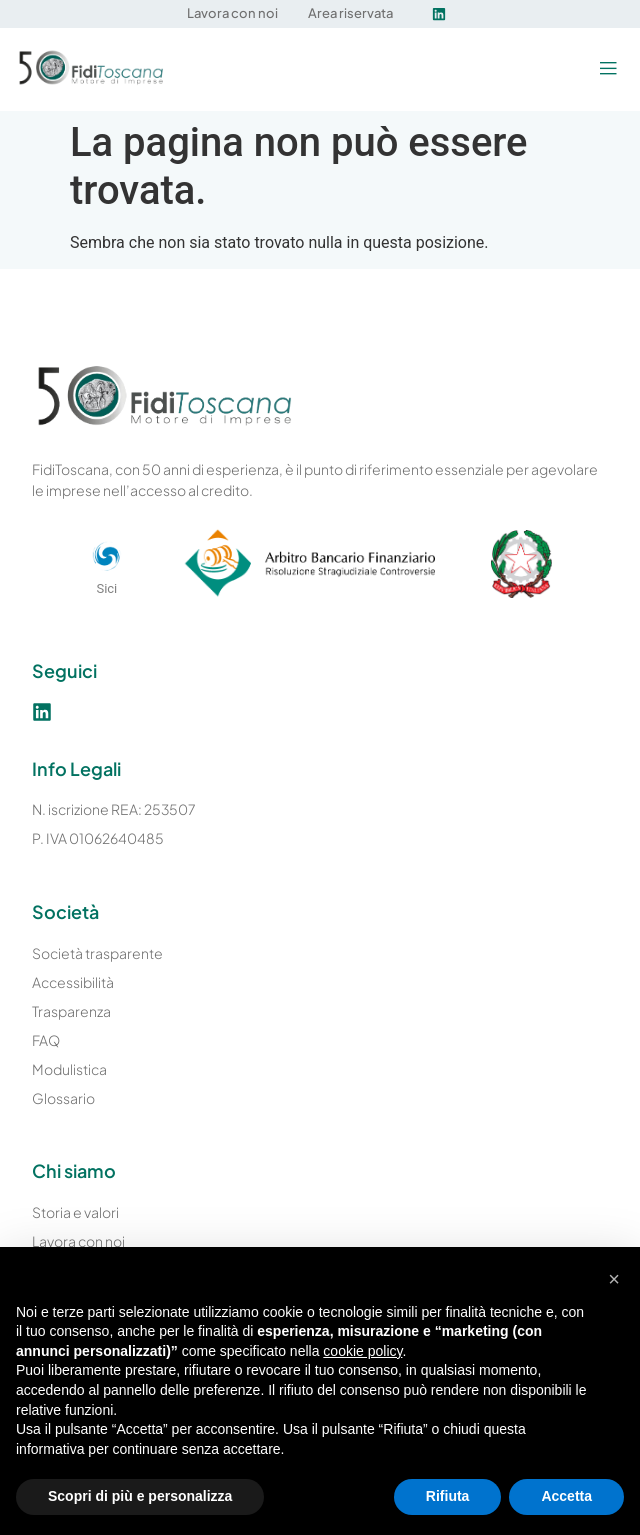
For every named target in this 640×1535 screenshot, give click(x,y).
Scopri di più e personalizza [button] (140, 1496)
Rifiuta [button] (448, 1496)
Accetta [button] (566, 1496)
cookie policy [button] (362, 1351)
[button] (607, 69)
